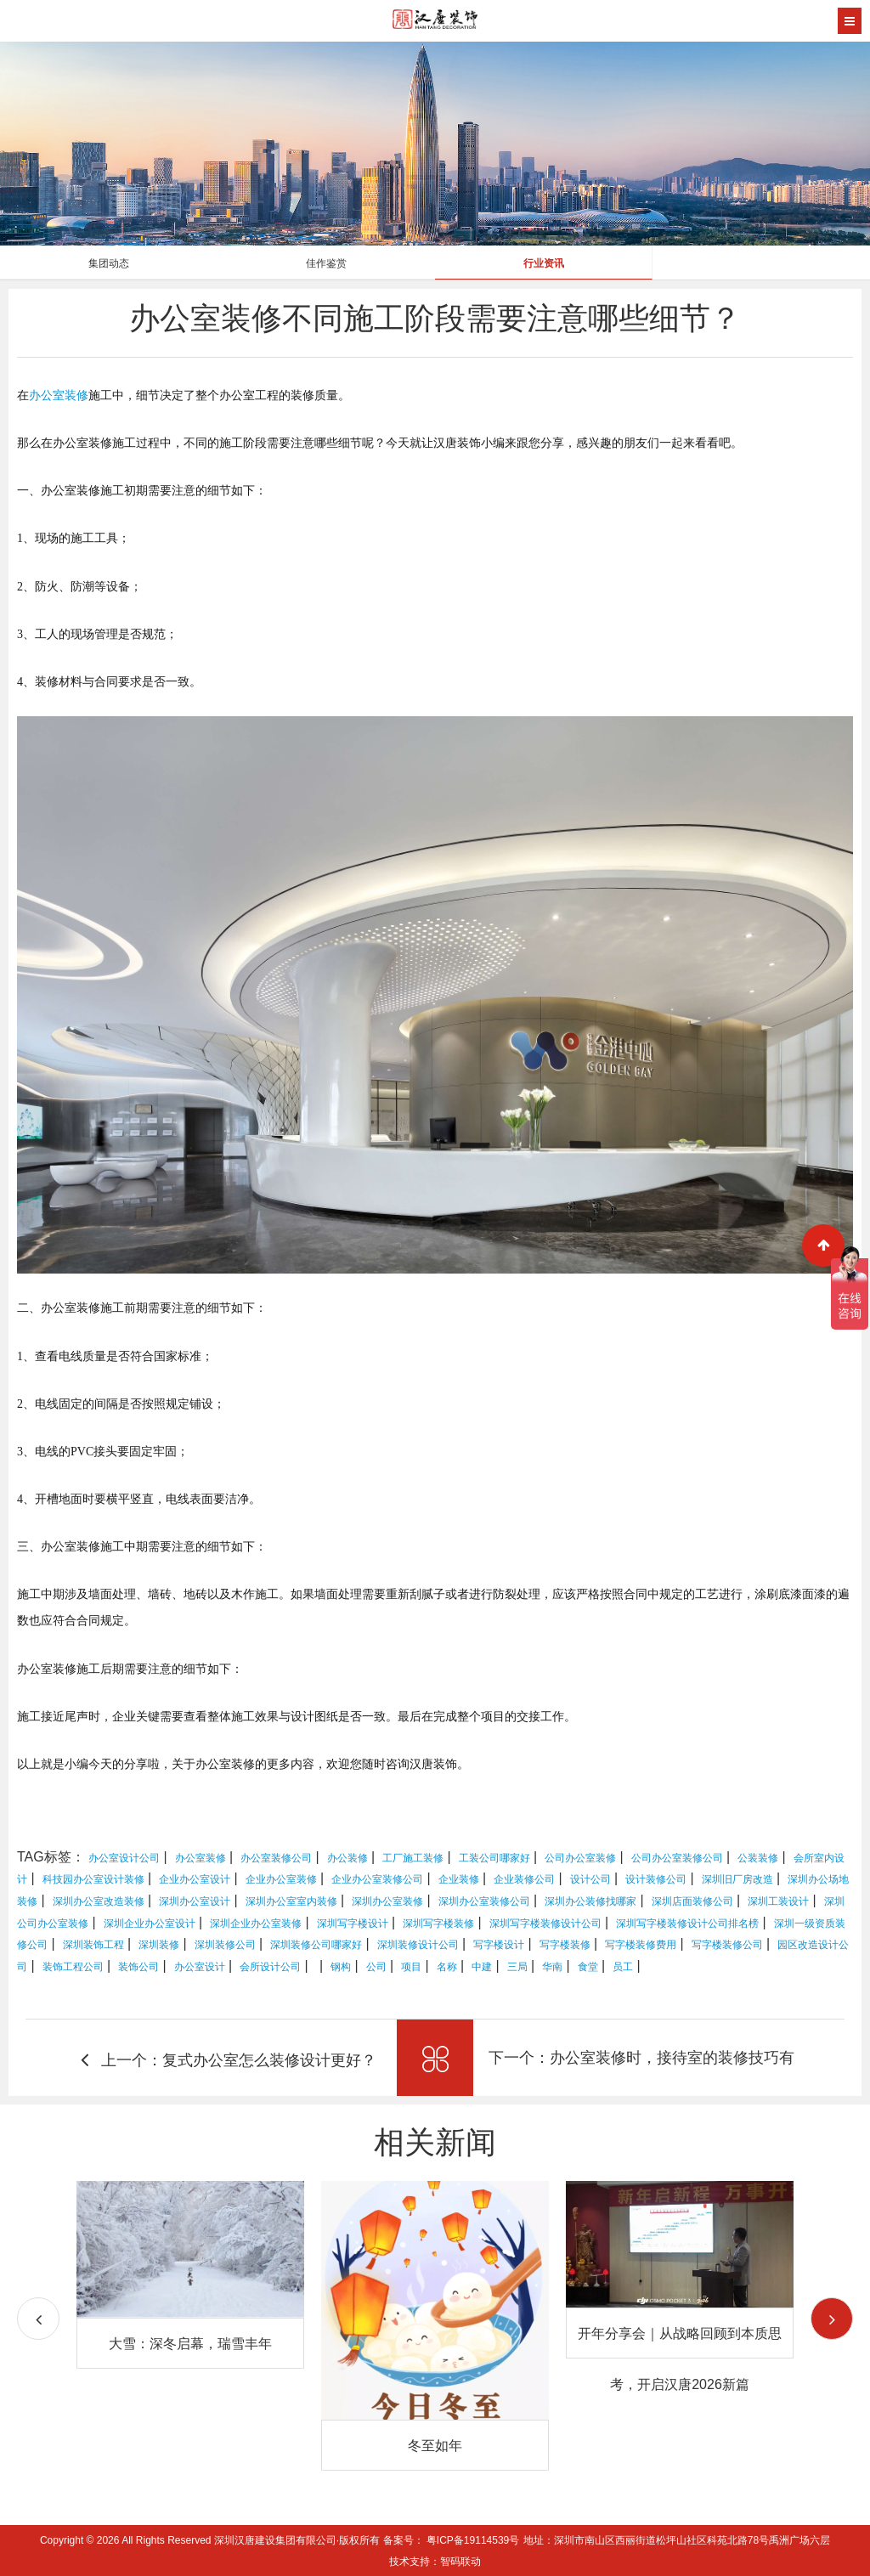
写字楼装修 (565, 1945)
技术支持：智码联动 (435, 2562)
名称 (447, 1967)
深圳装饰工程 (93, 1945)
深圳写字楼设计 (352, 1923)
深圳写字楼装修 (438, 1923)
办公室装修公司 (276, 1858)
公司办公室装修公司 (677, 1858)
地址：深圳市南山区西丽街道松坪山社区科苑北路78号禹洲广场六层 (676, 2540)
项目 (411, 1967)
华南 (552, 1967)
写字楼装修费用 (640, 1945)
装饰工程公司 (73, 1967)
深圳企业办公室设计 (149, 1923)
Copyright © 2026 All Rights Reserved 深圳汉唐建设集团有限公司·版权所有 (211, 2540)
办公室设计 (199, 1967)
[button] (832, 2318)
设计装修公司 (655, 1879)
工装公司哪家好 (494, 1858)
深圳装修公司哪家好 (316, 1945)
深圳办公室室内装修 (291, 1901)
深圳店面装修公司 (692, 1901)
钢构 (340, 1967)
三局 (517, 1967)
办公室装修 (58, 395)
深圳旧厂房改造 (737, 1879)
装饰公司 (138, 1967)
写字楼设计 (498, 1945)
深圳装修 (158, 1945)
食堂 (588, 1967)
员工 (623, 1967)
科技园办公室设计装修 (93, 1879)
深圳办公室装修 (387, 1901)
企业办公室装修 (281, 1879)
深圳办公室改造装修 (98, 1901)
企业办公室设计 (194, 1879)
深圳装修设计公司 (418, 1945)
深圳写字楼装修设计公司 (545, 1923)
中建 (482, 1967)
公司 (376, 1967)
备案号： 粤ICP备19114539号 (451, 2540)
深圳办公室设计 (194, 1901)
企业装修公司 (524, 1879)
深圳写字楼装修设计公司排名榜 (687, 1923)
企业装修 (458, 1879)
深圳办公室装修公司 (484, 1901)
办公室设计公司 (124, 1858)
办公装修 (347, 1858)
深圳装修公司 (225, 1945)
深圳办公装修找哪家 (590, 1901)
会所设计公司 (270, 1967)
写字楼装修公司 (727, 1945)
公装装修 (757, 1858)
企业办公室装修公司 (377, 1879)
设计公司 (590, 1879)
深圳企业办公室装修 (256, 1923)
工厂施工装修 (412, 1858)
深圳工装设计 (778, 1901)
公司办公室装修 (580, 1858)
